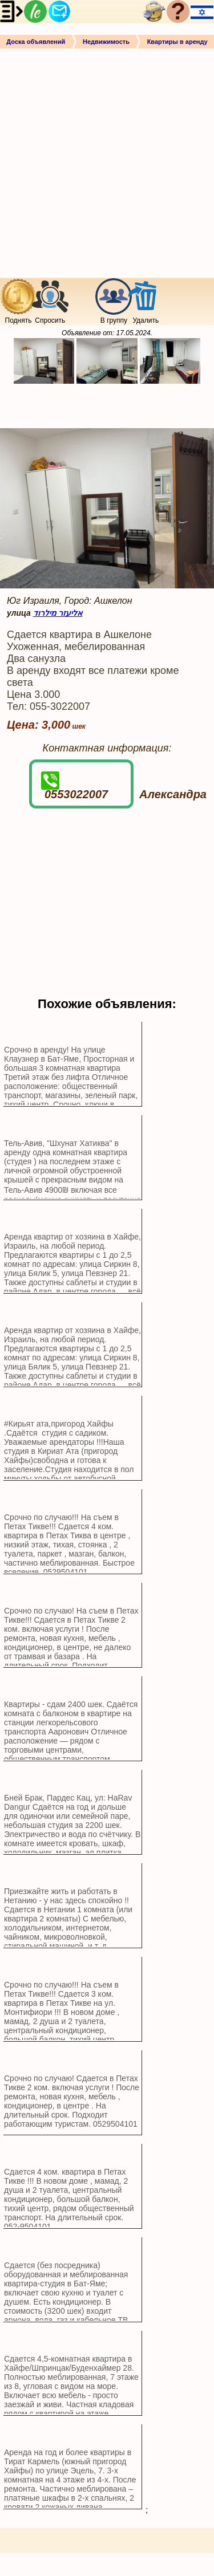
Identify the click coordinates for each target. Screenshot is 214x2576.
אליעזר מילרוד (58, 612)
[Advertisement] (107, 161)
